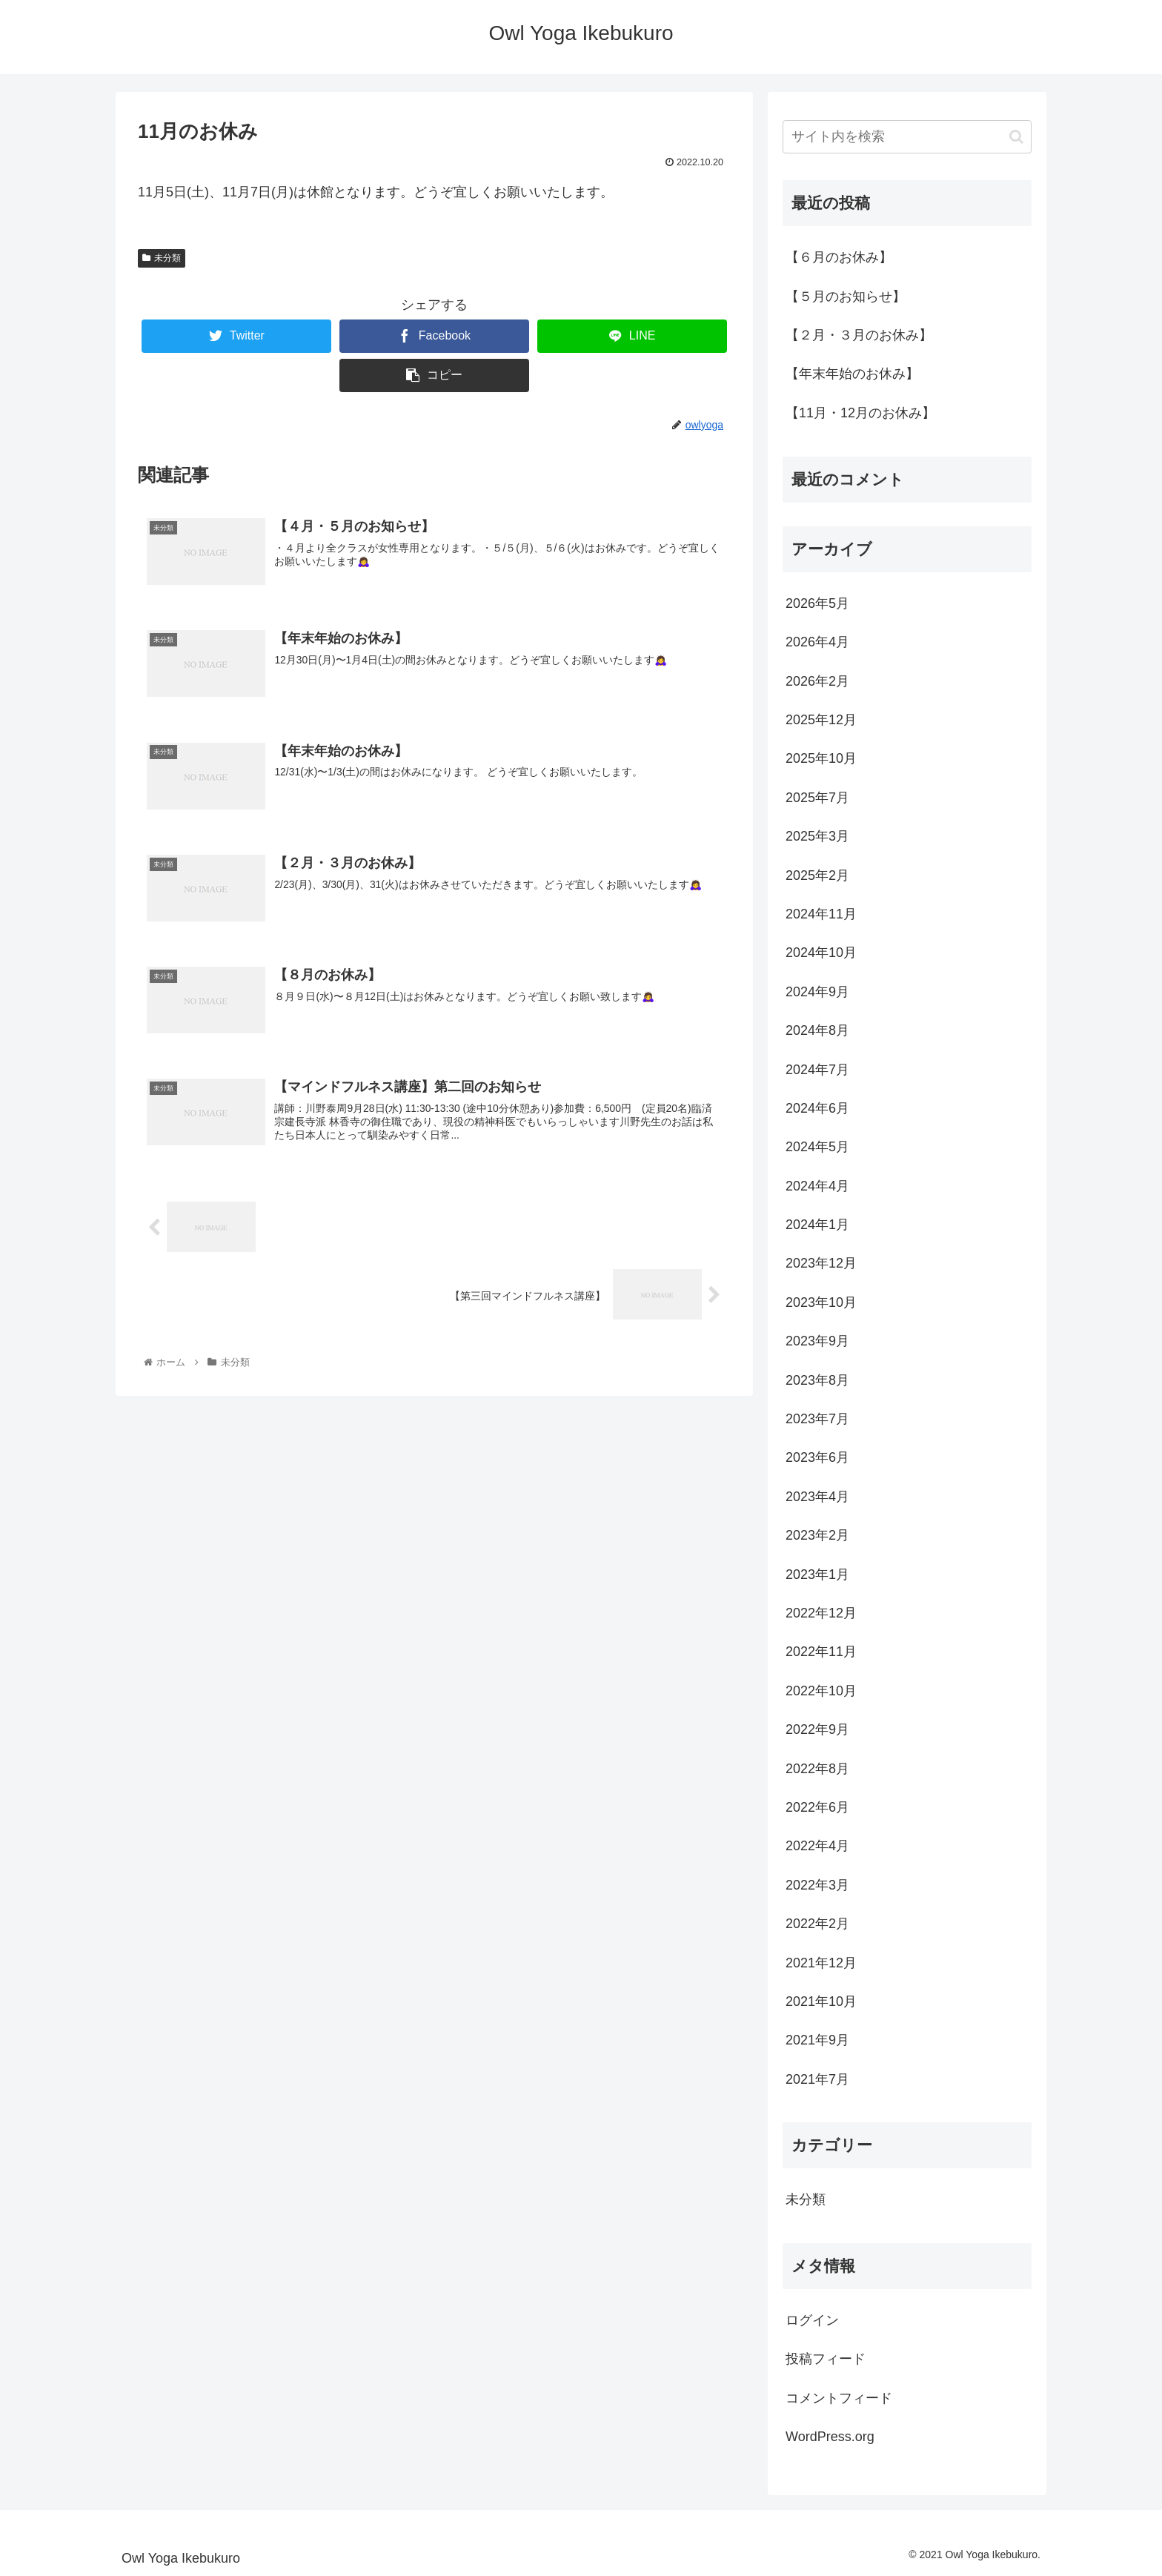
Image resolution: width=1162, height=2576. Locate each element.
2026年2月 (817, 681)
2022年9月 (817, 1729)
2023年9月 (817, 1341)
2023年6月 (817, 1457)
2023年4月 (817, 1496)
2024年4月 (817, 1186)
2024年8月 (817, 1030)
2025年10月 (821, 758)
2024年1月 (817, 1224)
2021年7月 (817, 2079)
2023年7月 (817, 1418)
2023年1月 (817, 1574)
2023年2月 (817, 1535)
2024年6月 (817, 1108)
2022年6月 (817, 1807)
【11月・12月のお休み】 (860, 412)
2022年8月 (817, 1768)
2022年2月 (817, 1923)
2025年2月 (817, 875)
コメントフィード (839, 2398)
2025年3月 (817, 836)
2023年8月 (817, 1380)
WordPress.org (830, 2436)
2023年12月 (821, 1263)
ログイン (812, 2320)
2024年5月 (817, 1146)
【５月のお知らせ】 (846, 296)
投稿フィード (826, 2358)
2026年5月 (817, 603)
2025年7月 (817, 797)
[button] (1016, 136)
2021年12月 (821, 1963)
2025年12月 (821, 719)
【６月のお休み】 (839, 257)
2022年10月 (821, 1690)
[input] (907, 136)
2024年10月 (821, 952)
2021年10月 (821, 2001)
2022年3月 (817, 1885)
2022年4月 (817, 1845)
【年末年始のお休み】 (852, 373)
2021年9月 (817, 2040)
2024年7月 (817, 1069)
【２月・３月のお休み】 (859, 335)
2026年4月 (817, 642)
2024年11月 (821, 914)
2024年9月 (817, 991)
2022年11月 (821, 1651)
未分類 (161, 258)
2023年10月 (821, 1302)
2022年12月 (821, 1613)
